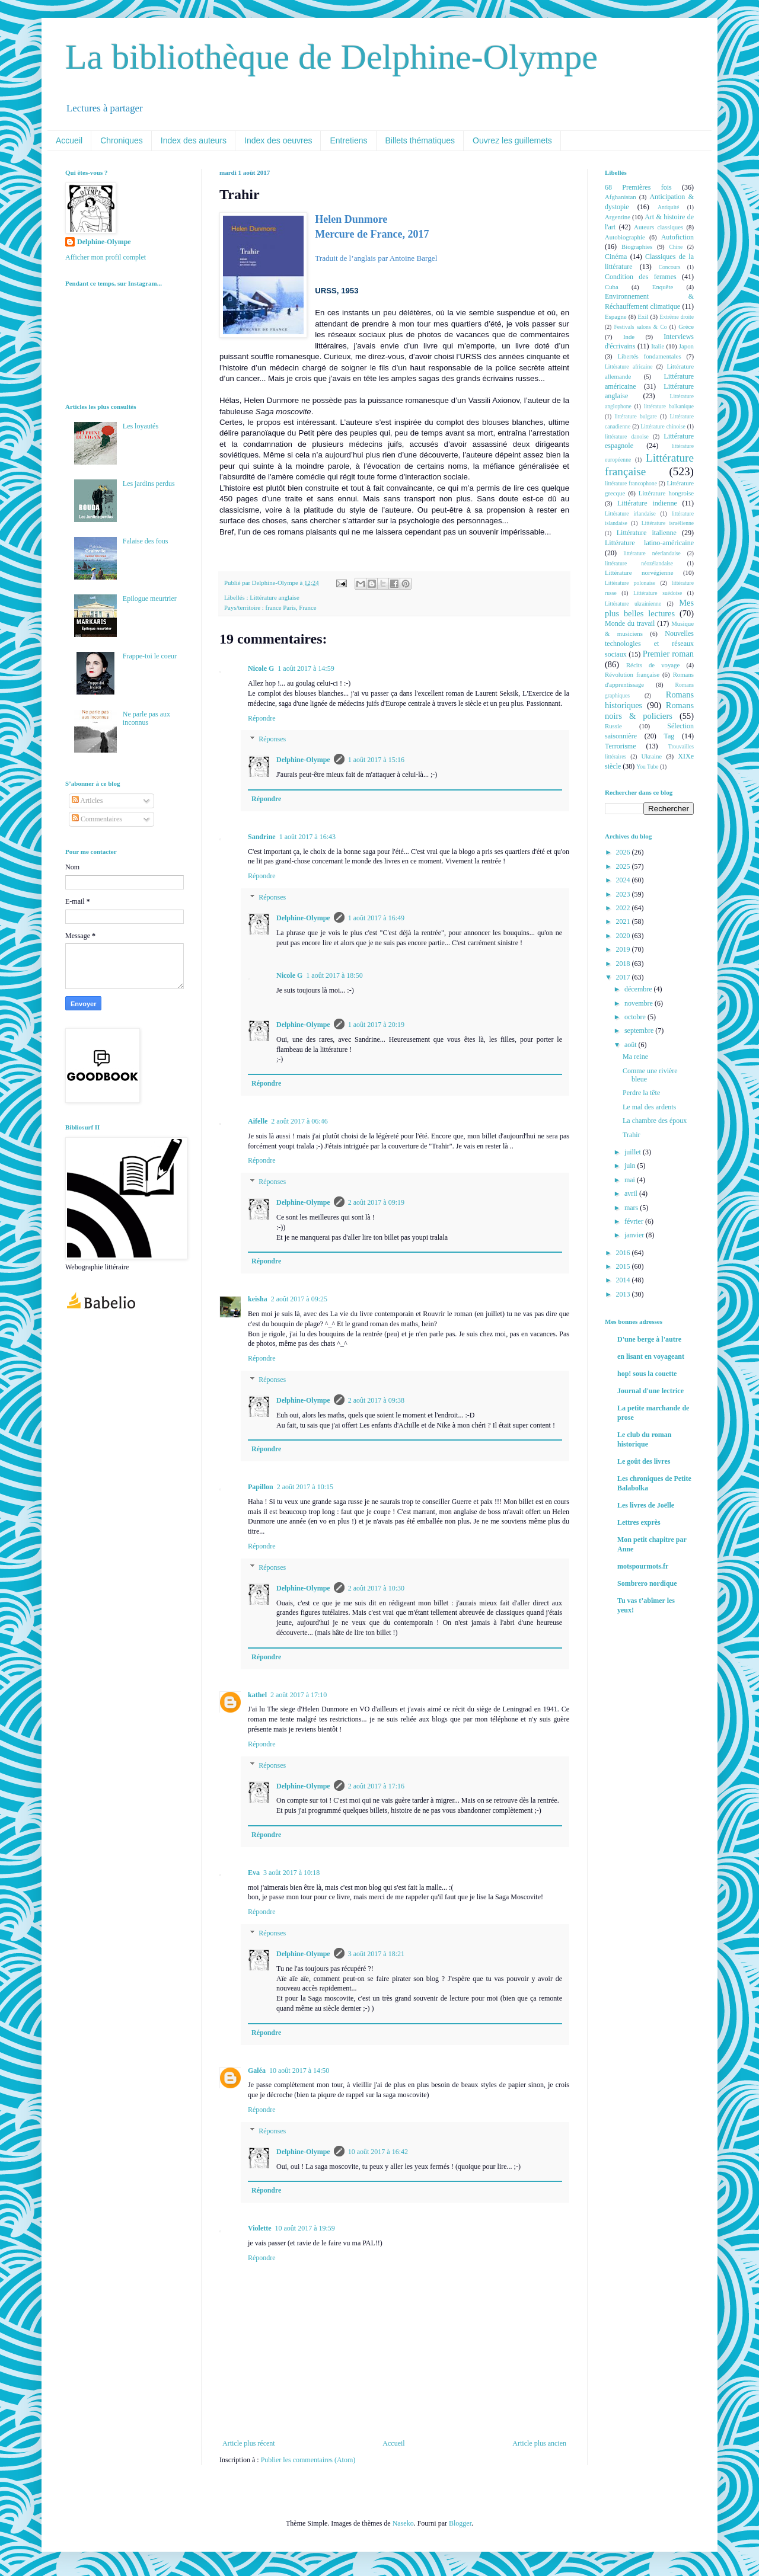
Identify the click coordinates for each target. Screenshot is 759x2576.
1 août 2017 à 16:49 (376, 918)
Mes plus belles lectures (649, 608)
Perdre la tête (641, 1093)
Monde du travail (630, 623)
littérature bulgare (635, 416)
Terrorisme (620, 746)
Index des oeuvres (278, 140)
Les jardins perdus (149, 483)
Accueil (69, 140)
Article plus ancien (539, 2443)
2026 (624, 852)
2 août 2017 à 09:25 (299, 1299)
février (634, 1221)
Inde (628, 336)
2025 (624, 866)
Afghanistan (620, 196)
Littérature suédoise (657, 593)
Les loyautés (140, 426)
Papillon (260, 1487)
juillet (633, 1152)
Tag (669, 736)
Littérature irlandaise (630, 513)
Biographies (636, 246)
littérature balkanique (669, 406)
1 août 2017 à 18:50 (334, 975)
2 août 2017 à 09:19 (376, 1202)
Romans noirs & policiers (649, 710)
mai (630, 1180)
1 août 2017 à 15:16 (376, 760)
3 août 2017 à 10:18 (291, 1872)
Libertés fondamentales (649, 356)
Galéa (257, 2070)
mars (632, 1208)
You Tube (647, 766)
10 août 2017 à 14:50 (299, 2070)
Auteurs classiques (658, 227)
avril (631, 1193)
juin (630, 1165)
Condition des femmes (641, 277)
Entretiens (348, 140)
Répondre (262, 718)
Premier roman (668, 653)
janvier (635, 1235)
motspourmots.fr (642, 1566)
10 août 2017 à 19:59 (305, 2228)
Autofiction (677, 237)
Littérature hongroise (666, 493)
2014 (624, 1280)
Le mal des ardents (649, 1107)
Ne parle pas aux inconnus (146, 718)
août (631, 1045)
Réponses (272, 739)
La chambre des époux (655, 1120)
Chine (676, 247)
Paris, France (299, 607)
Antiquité (668, 207)
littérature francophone (631, 483)
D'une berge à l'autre (649, 1339)
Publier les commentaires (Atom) (308, 2460)
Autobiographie (625, 237)
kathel (257, 1695)
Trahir (631, 1135)
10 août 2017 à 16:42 (378, 2152)
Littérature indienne (647, 503)
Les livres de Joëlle (645, 1505)
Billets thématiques (420, 140)
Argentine (617, 216)
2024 (624, 880)
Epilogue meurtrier (150, 598)
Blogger (460, 2523)
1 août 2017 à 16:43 (307, 837)
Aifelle (257, 1121)
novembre (639, 1003)
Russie (613, 725)
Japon (686, 346)
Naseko (403, 2523)
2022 (624, 908)
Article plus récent (248, 2443)
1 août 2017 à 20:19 (376, 1024)
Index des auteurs (194, 140)
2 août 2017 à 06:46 (299, 1121)
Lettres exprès (639, 1522)
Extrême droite (676, 316)
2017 (624, 977)
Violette (260, 2228)
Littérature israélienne (668, 523)
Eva (254, 1872)
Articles (87, 800)
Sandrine (262, 837)
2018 (624, 963)
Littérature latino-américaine (649, 543)
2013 (624, 1294)
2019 (624, 949)
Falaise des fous (145, 541)
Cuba (611, 286)
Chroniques (121, 140)
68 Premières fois (638, 187)
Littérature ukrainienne (633, 603)
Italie (657, 346)
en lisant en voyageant (650, 1356)
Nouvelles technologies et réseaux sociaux (649, 643)
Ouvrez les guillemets (512, 140)
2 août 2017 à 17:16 (376, 1786)
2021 (624, 921)
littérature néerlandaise (652, 553)
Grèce (686, 326)
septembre (639, 1030)
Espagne (616, 316)
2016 (624, 1253)
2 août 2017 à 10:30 (376, 1588)
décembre (639, 989)
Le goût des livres (643, 1461)
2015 (624, 1266)
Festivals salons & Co (640, 327)
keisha (257, 1299)
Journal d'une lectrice (650, 1391)
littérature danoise (627, 436)
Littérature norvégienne (639, 572)
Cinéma (616, 256)
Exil (642, 316)
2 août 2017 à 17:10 (298, 1695)
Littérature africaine (628, 366)
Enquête (662, 286)
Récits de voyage (653, 664)
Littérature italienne (647, 533)
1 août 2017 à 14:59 (306, 668)
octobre (636, 1017)
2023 (624, 894)
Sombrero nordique (647, 1583)
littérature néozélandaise (639, 563)
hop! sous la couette (647, 1373)
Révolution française (632, 674)
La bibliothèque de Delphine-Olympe (331, 56)
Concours (670, 267)
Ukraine (651, 756)
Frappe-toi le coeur (150, 656)
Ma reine (635, 1056)
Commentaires (97, 819)
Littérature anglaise (274, 597)
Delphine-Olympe (303, 760)
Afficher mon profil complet (105, 257)
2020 (624, 936)
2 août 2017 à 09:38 (376, 1400)
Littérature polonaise (630, 583)
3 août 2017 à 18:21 (376, 1954)
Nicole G (261, 668)
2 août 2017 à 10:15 (305, 1487)
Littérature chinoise (662, 426)
